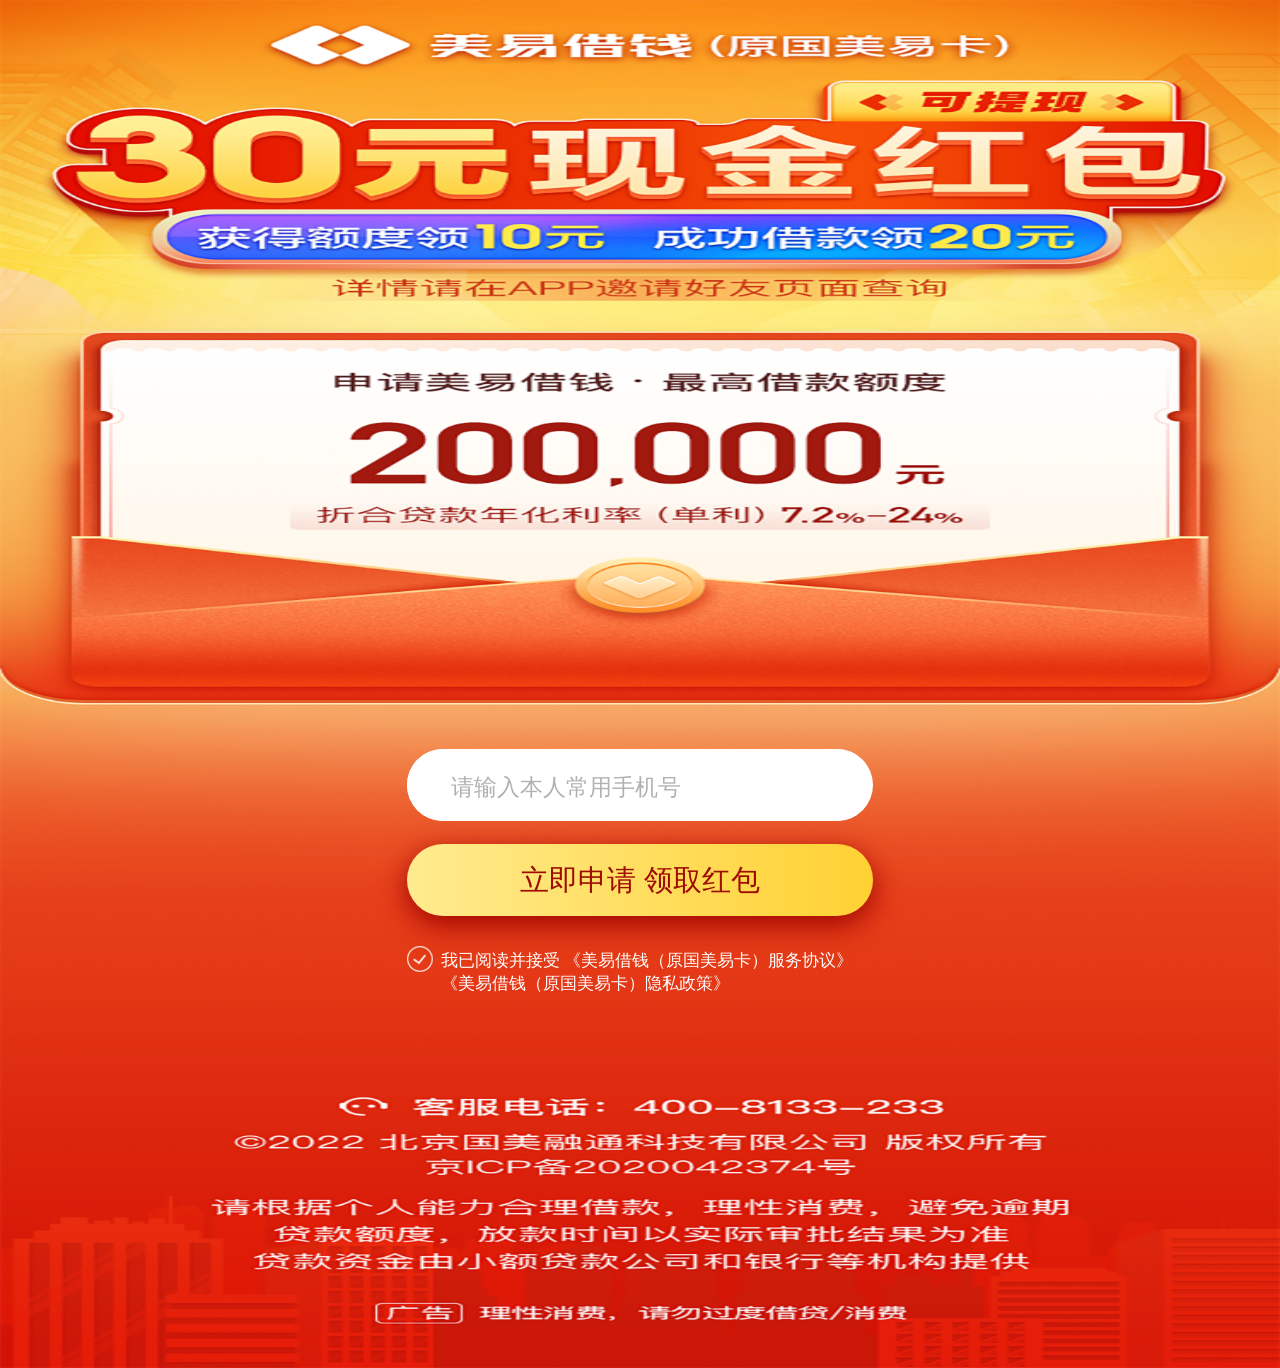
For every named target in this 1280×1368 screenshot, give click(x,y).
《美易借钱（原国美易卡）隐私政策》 (585, 983)
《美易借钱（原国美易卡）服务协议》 (708, 960)
